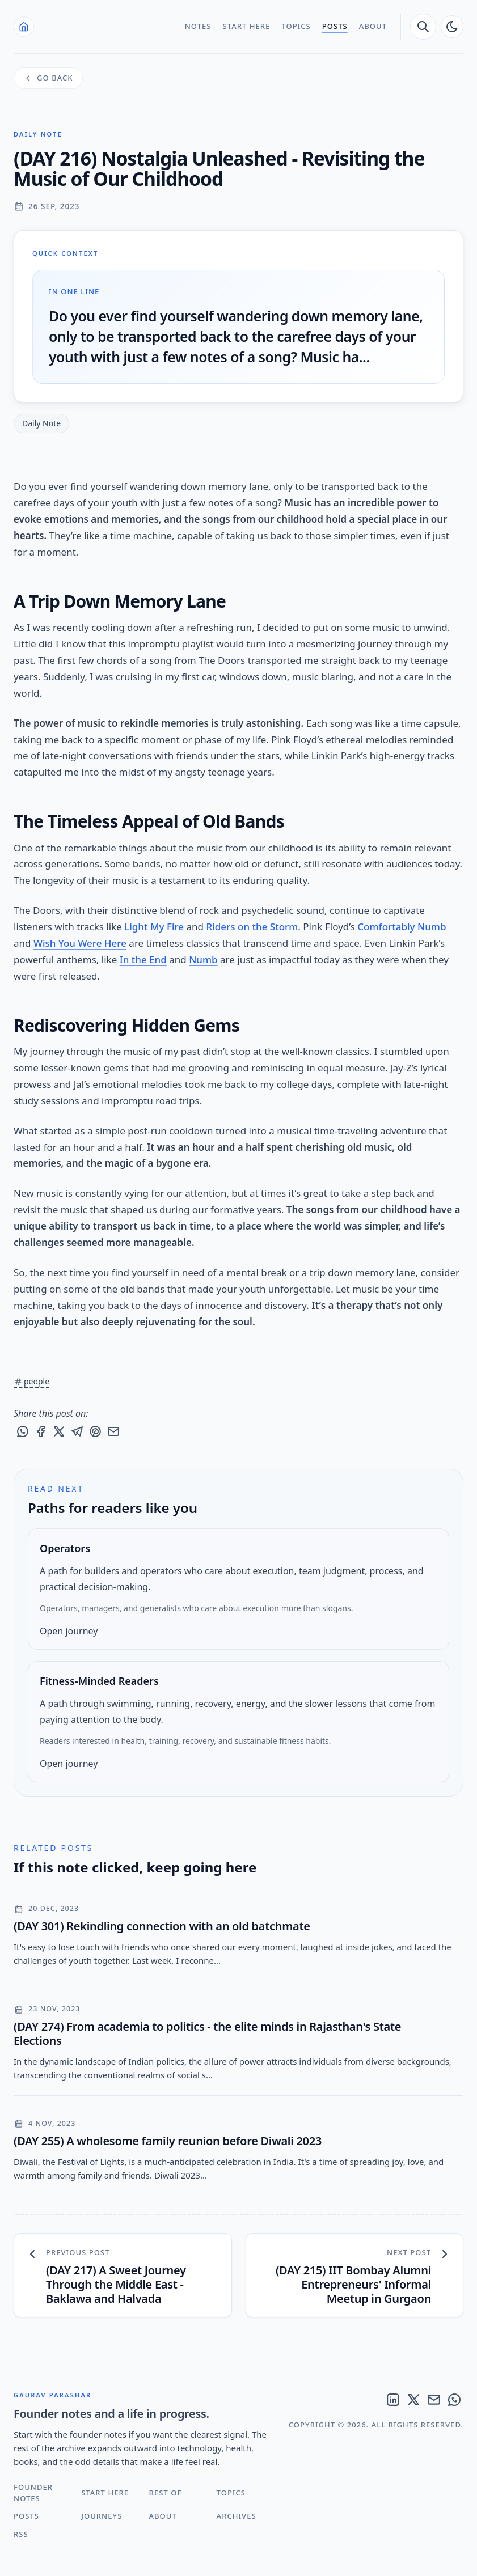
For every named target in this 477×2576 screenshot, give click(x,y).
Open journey (69, 1631)
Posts (335, 26)
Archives (236, 2516)
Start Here (247, 26)
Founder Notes (33, 2492)
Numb (203, 959)
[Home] (24, 26)
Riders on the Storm (252, 926)
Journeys (101, 2516)
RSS (21, 2534)
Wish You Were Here (79, 943)
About (373, 26)
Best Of (165, 2493)
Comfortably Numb (401, 926)
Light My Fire (154, 926)
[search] (423, 27)
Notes (198, 26)
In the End (143, 959)
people (31, 1381)
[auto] (452, 26)
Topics (295, 26)
